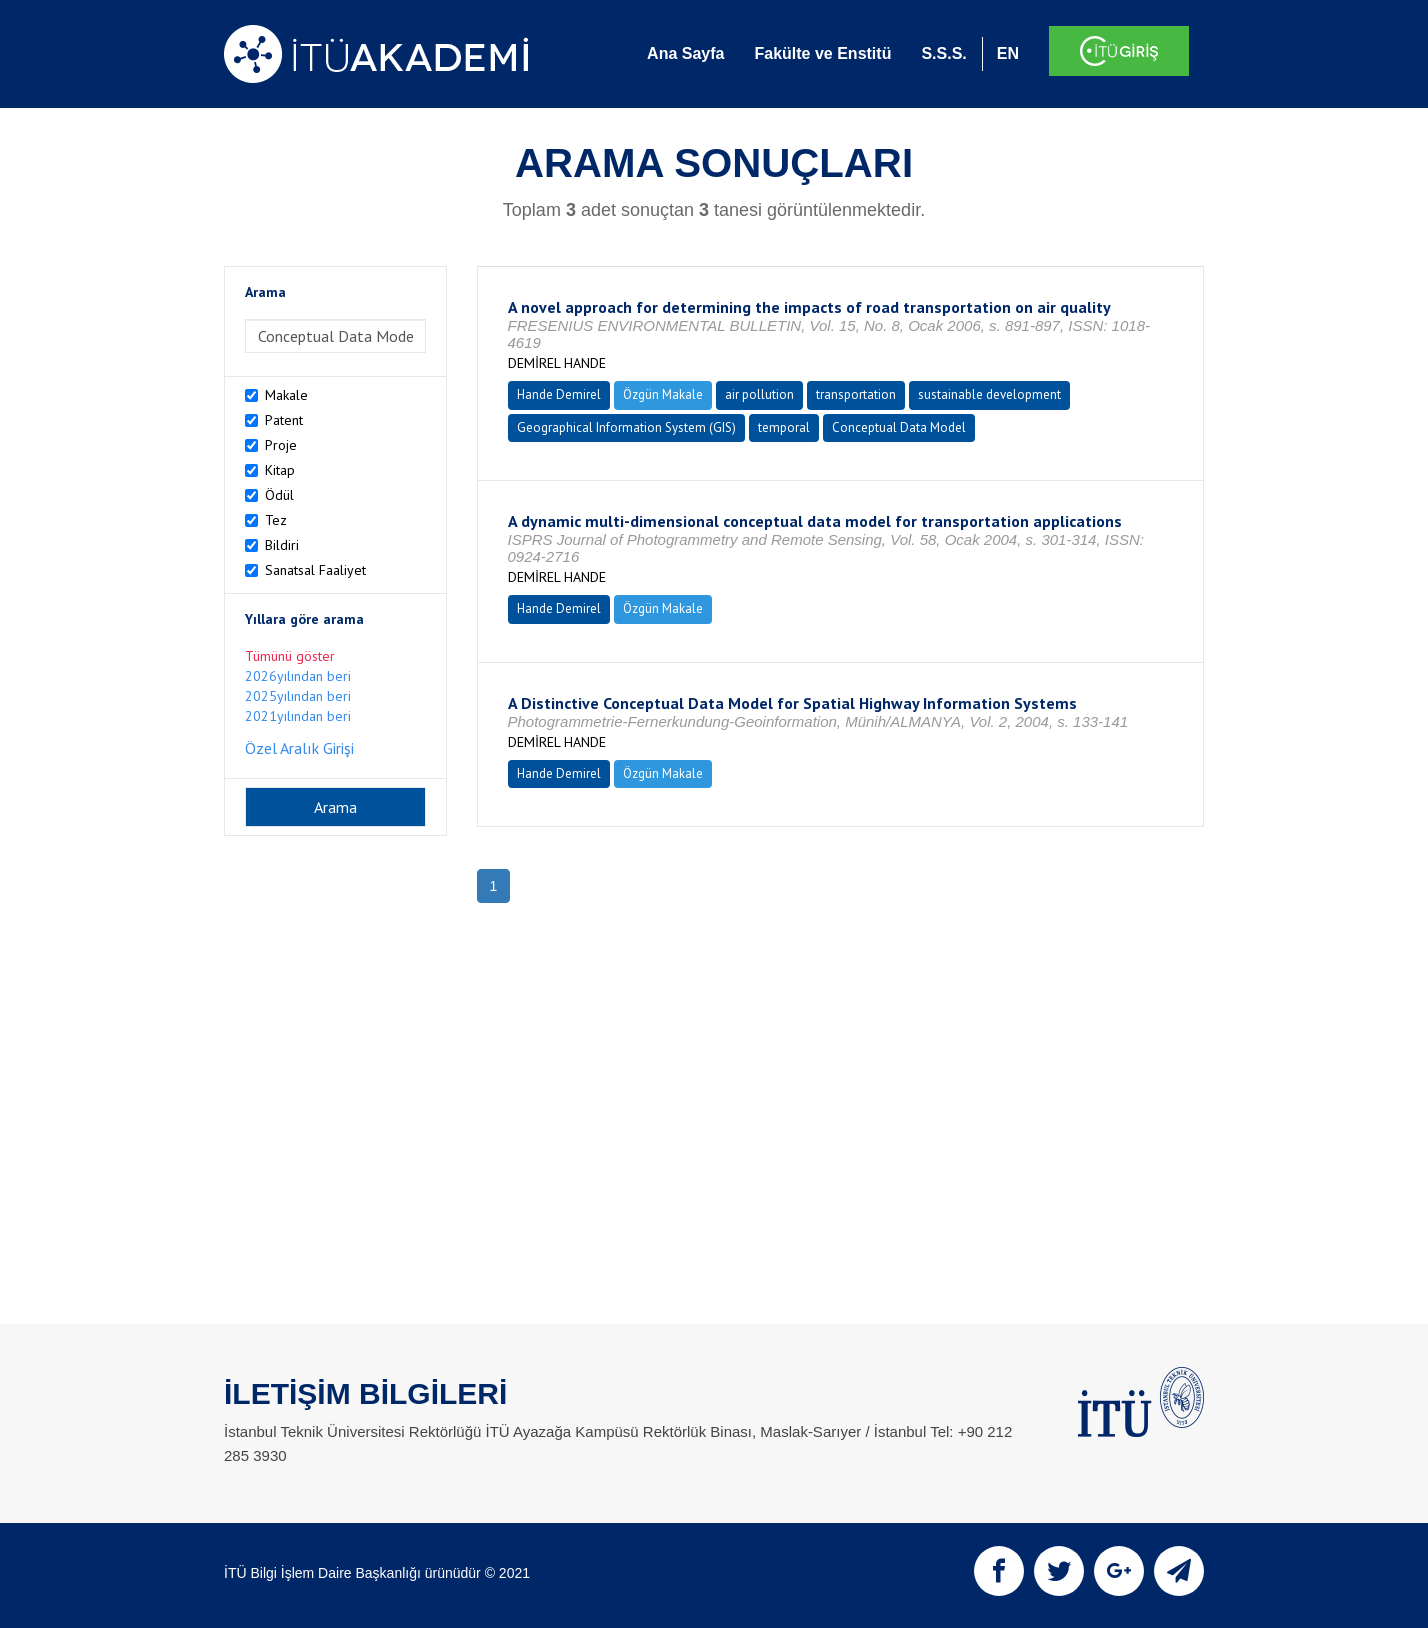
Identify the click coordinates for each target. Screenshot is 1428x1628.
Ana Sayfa (685, 53)
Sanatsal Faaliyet (315, 570)
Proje (281, 445)
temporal (784, 427)
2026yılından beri (298, 676)
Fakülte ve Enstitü (822, 53)
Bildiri (282, 545)
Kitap (280, 470)
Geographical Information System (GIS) (626, 427)
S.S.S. (943, 53)
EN (1008, 53)
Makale (286, 395)
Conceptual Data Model (899, 427)
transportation (856, 394)
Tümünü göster (290, 656)
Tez (276, 520)
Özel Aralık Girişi (299, 748)
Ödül (279, 495)
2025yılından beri (298, 696)
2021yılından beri (298, 716)
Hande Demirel (559, 394)
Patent (284, 420)
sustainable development (989, 394)
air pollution (759, 394)
